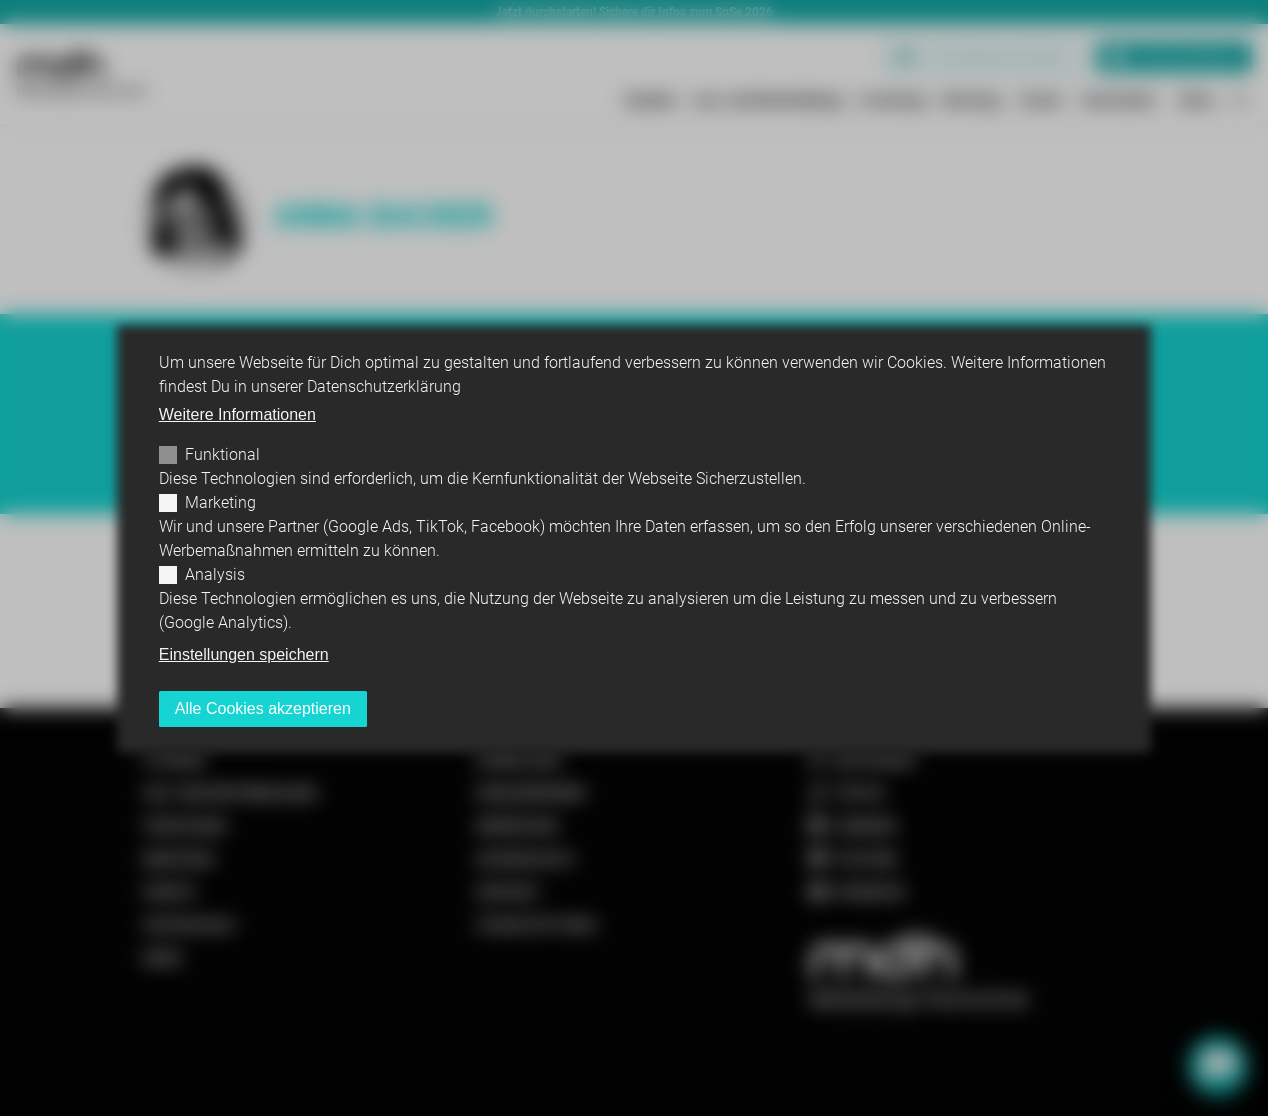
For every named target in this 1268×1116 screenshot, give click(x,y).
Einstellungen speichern (244, 654)
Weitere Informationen (237, 414)
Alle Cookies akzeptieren (263, 708)
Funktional (222, 454)
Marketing (220, 502)
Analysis (215, 574)
